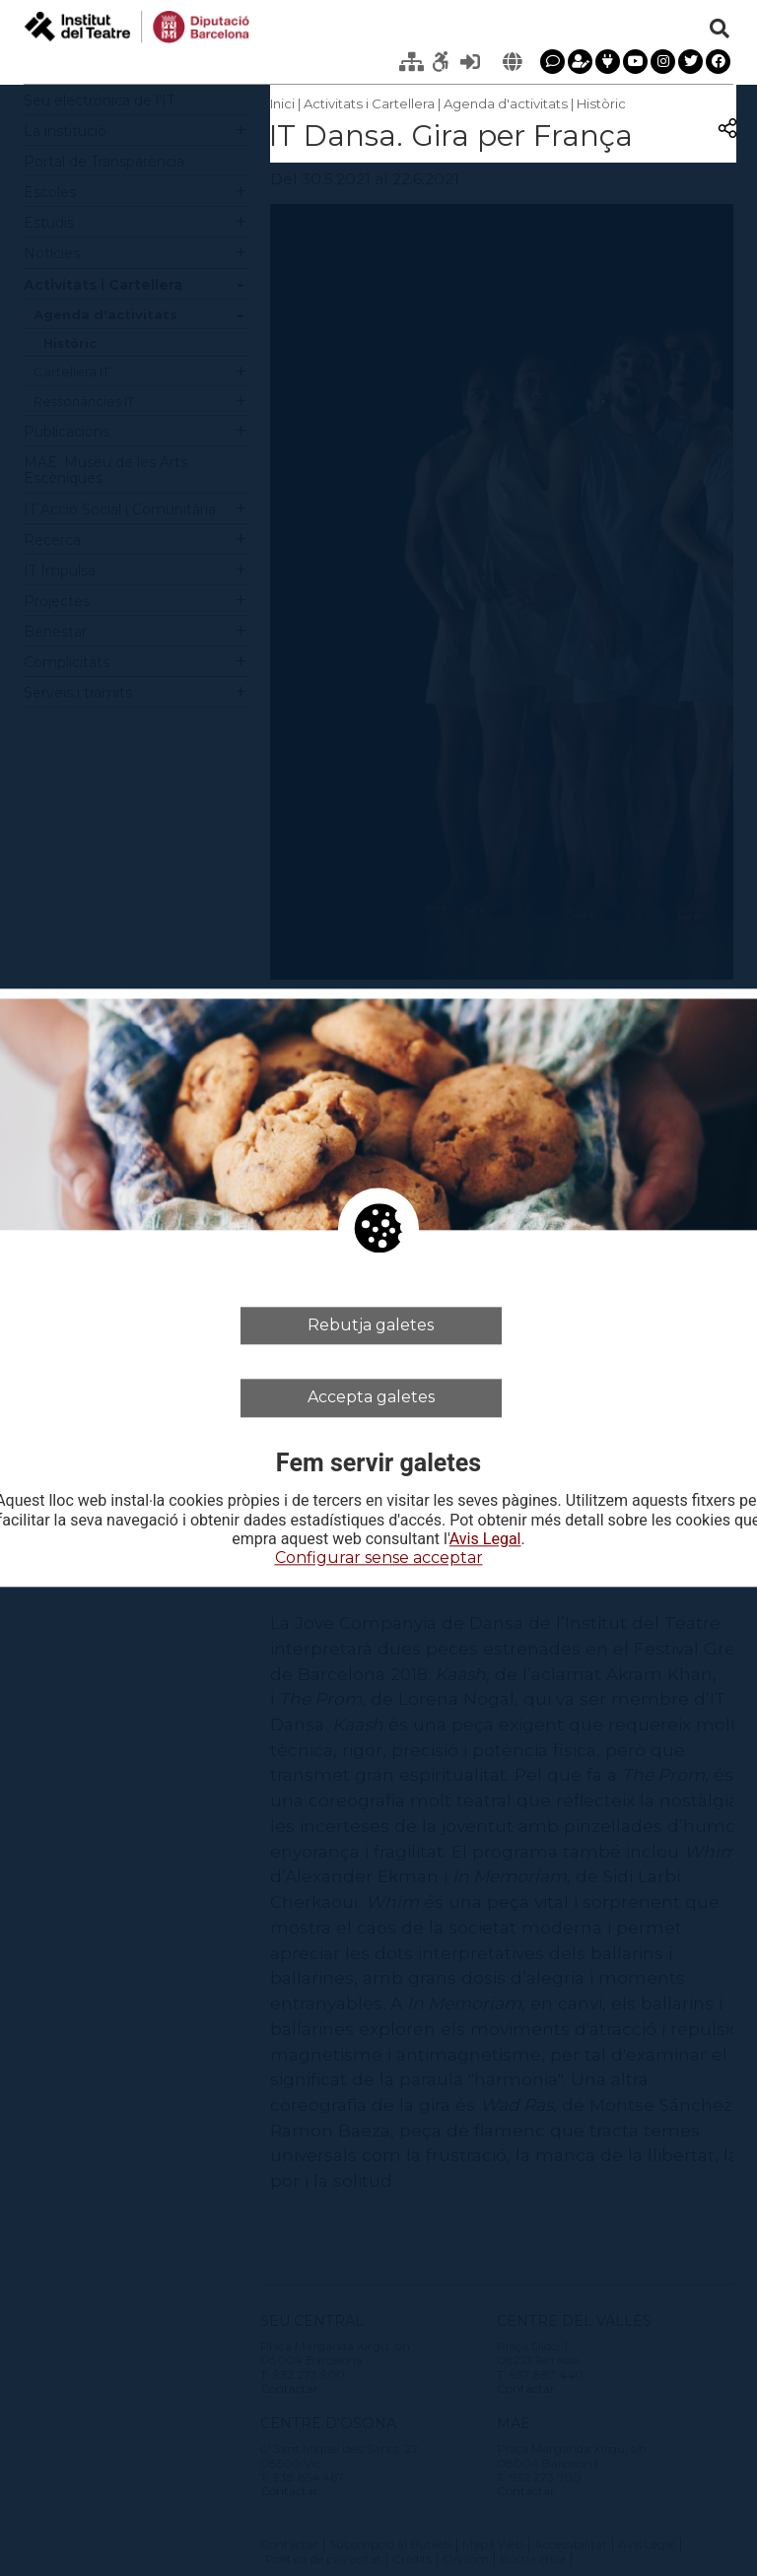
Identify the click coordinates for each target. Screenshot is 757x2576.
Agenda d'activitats (506, 103)
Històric (601, 103)
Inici (282, 103)
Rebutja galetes (371, 1325)
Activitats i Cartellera (369, 103)
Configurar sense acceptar (379, 1557)
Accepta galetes (371, 1398)
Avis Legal (485, 1539)
